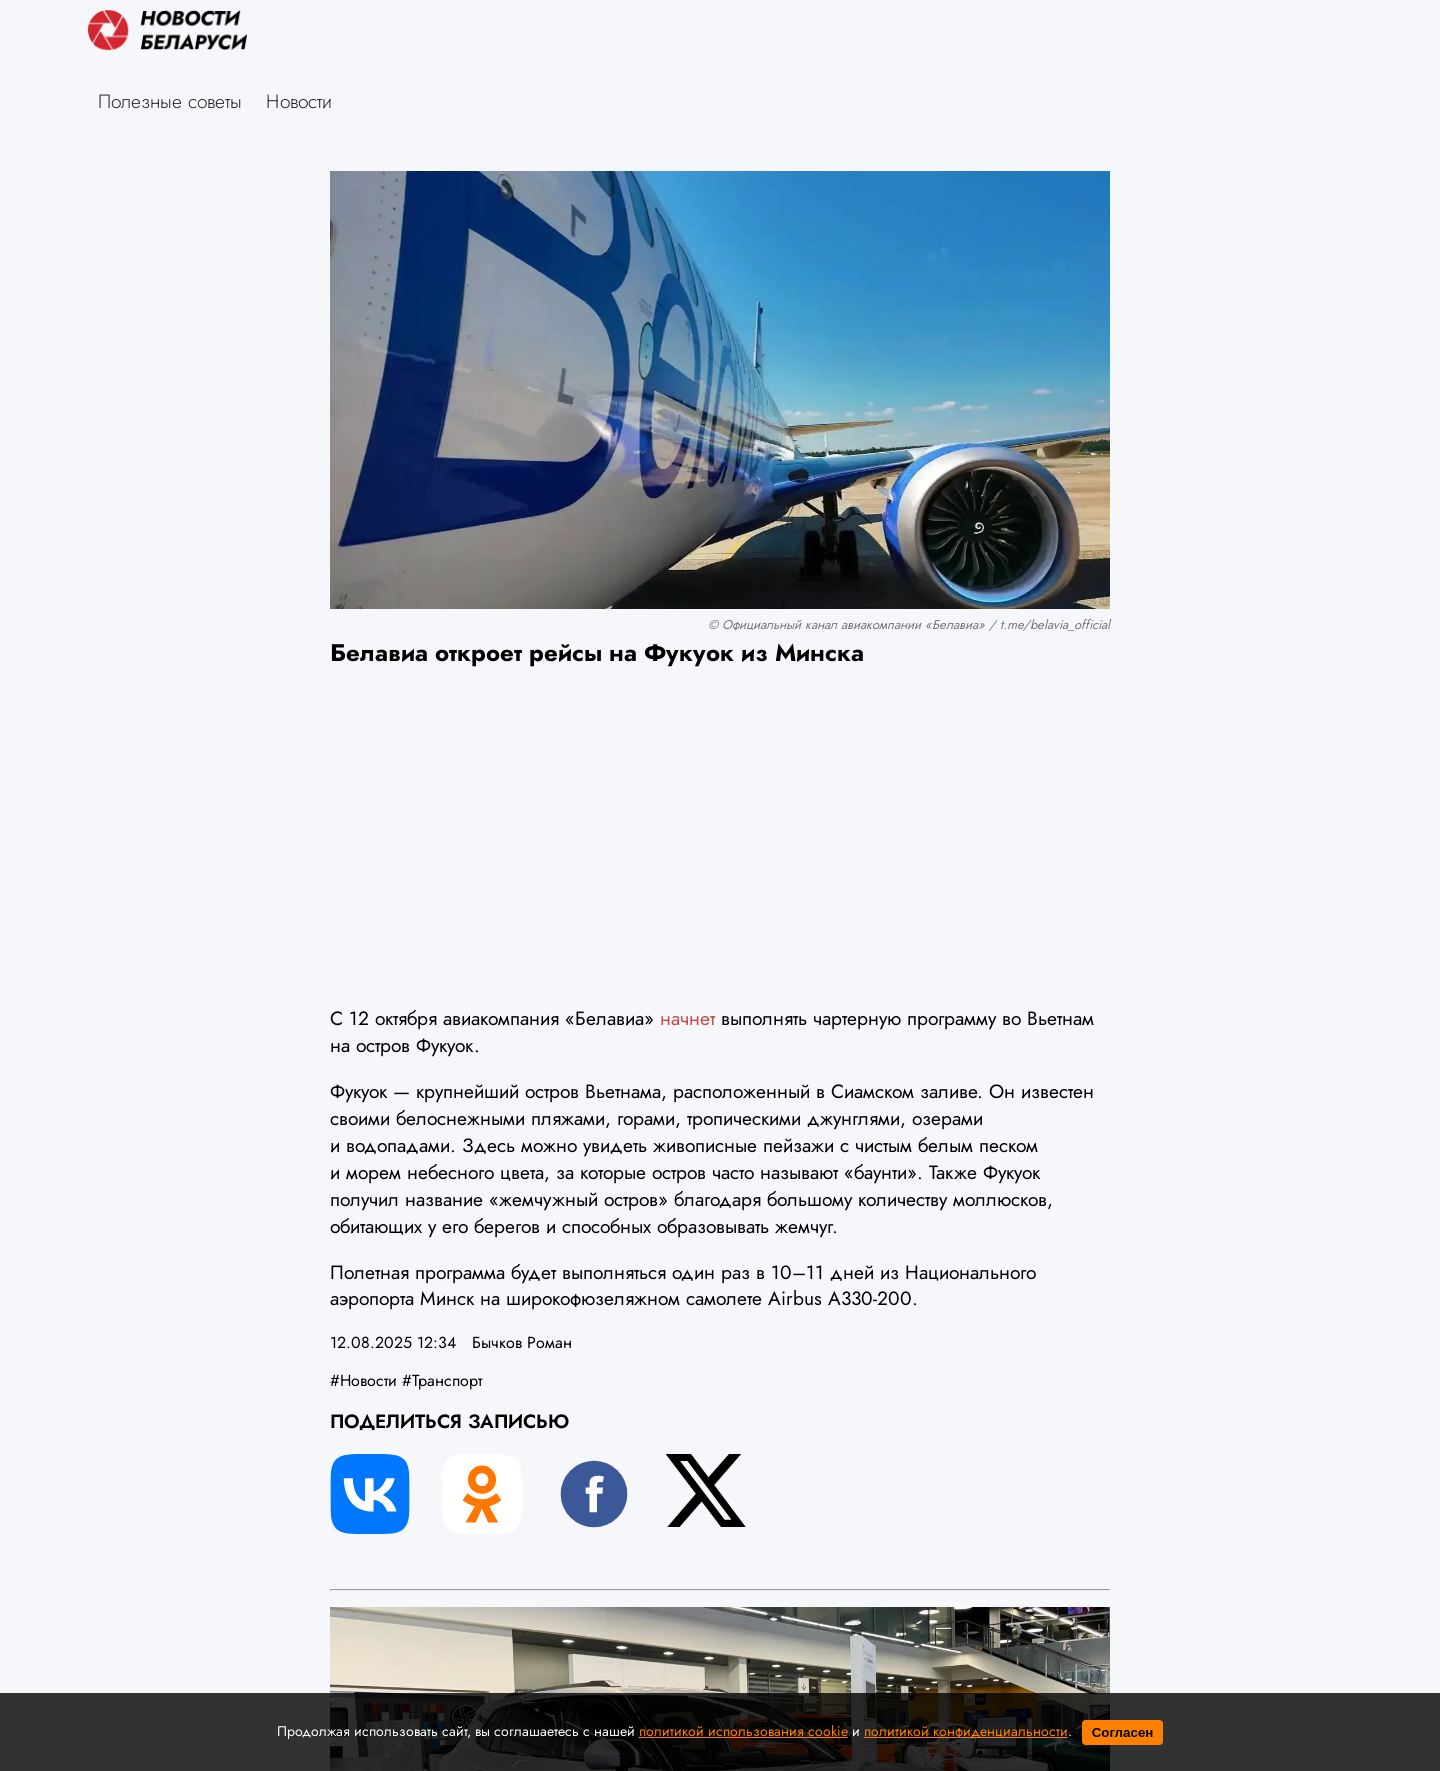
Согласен (1123, 1732)
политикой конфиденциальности (966, 1731)
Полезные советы (170, 101)
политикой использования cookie (743, 1731)
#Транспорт (442, 1380)
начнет (690, 1018)
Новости (299, 101)
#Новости (363, 1380)
